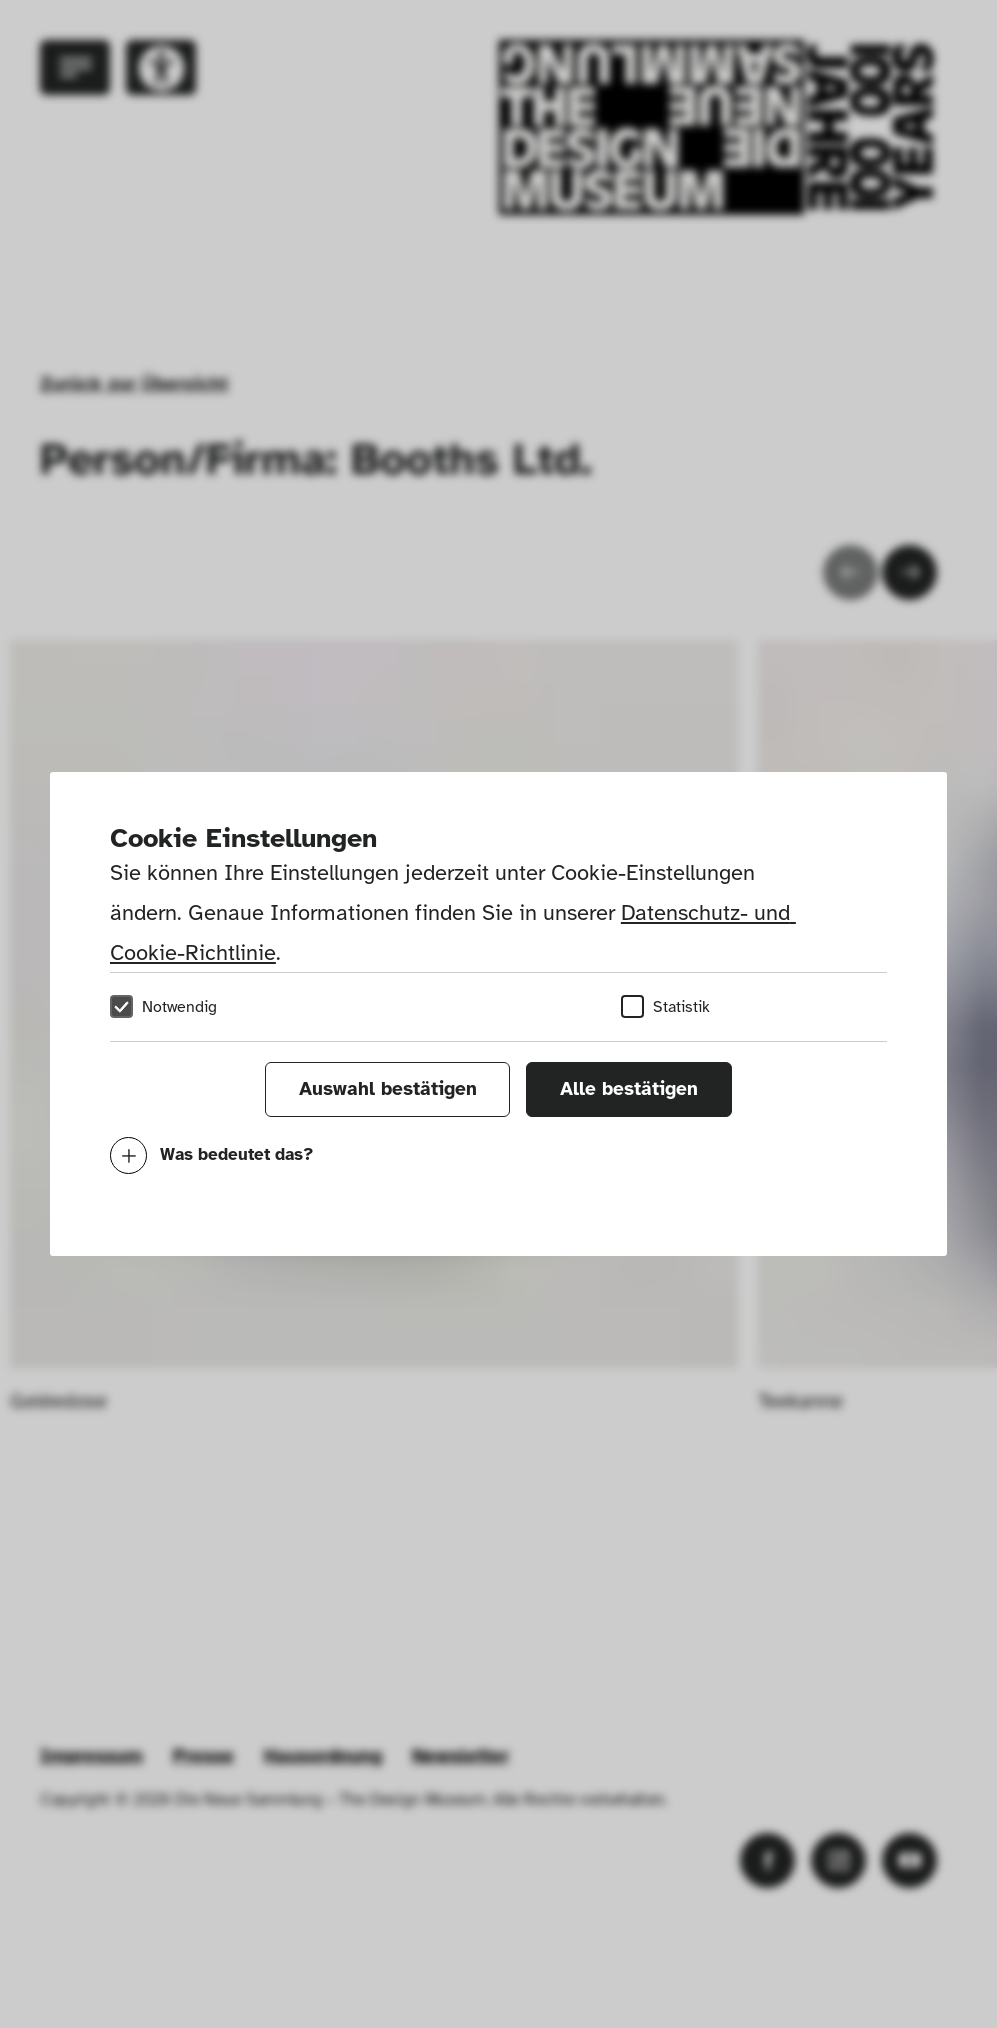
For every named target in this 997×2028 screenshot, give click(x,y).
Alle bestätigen (629, 1089)
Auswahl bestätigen (388, 1089)
